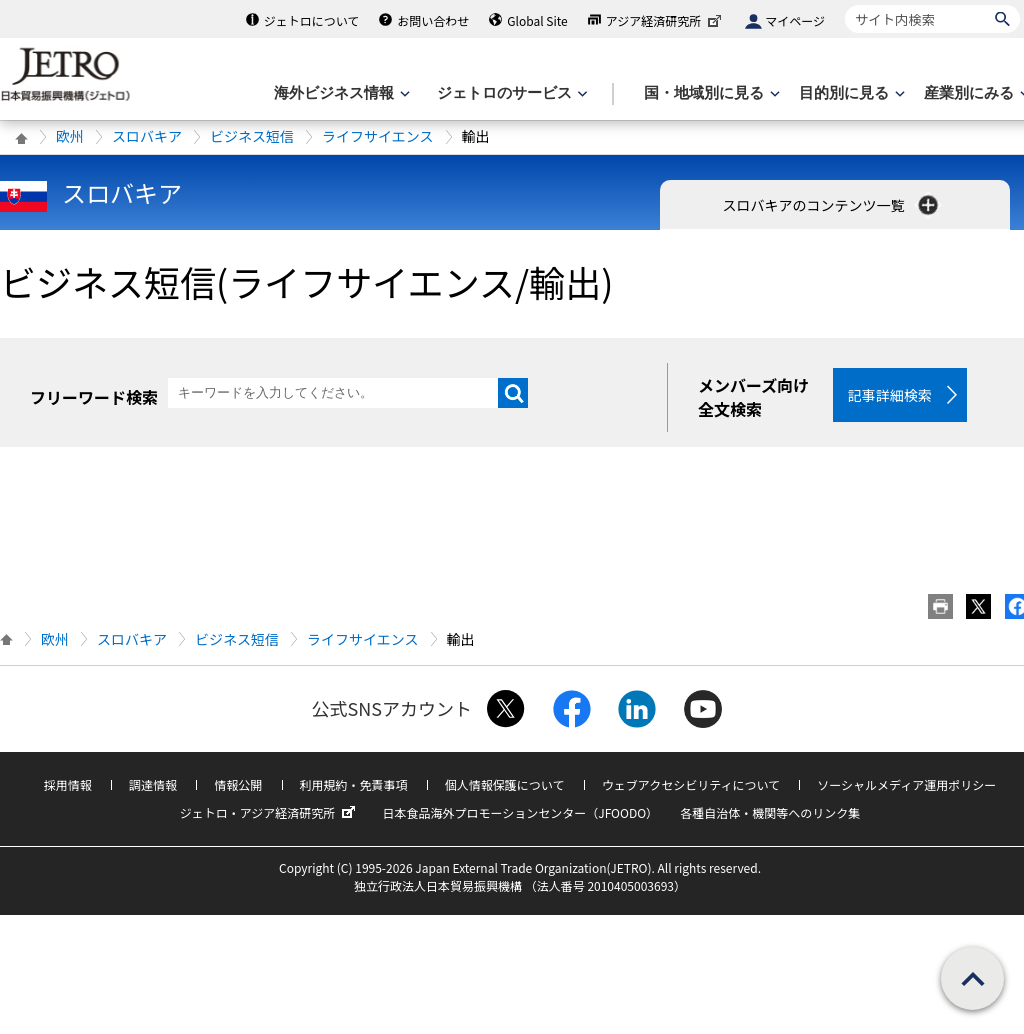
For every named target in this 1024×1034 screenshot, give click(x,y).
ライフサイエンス (378, 136)
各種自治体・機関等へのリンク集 (770, 812)
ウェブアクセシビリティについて (691, 784)
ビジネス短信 (252, 136)
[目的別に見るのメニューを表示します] (850, 93)
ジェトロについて (312, 20)
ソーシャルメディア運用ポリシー (906, 784)
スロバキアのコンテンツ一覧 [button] (831, 205)
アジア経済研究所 (666, 20)
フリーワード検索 (94, 397)
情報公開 (238, 784)
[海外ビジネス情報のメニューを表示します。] (340, 93)
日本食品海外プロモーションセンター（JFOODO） (520, 812)
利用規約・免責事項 (354, 784)
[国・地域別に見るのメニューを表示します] (710, 93)
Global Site (537, 20)
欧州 (70, 136)
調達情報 (153, 784)
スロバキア (147, 136)
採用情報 (68, 784)
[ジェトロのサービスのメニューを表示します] (510, 93)
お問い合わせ (433, 20)
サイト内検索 (844, 4)
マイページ (795, 20)
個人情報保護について (505, 784)
